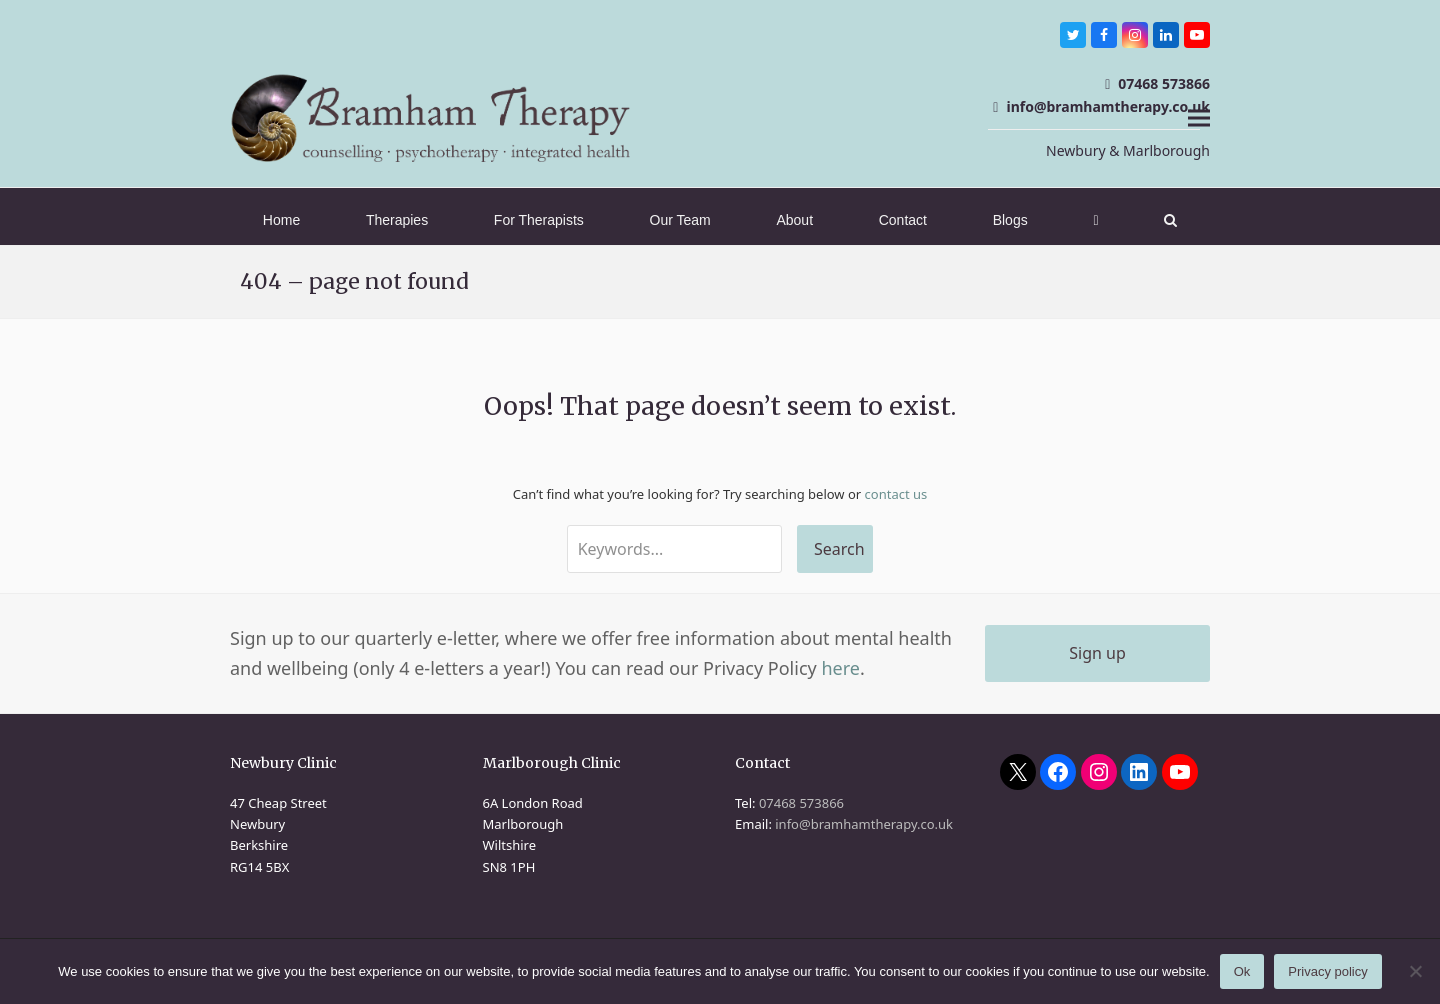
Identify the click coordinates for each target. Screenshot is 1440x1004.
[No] (1415, 971)
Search (839, 549)
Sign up (1097, 653)
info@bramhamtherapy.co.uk (1108, 106)
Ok (1242, 971)
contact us (896, 494)
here (840, 668)
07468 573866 (1164, 83)
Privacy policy (1327, 971)
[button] (1199, 117)
